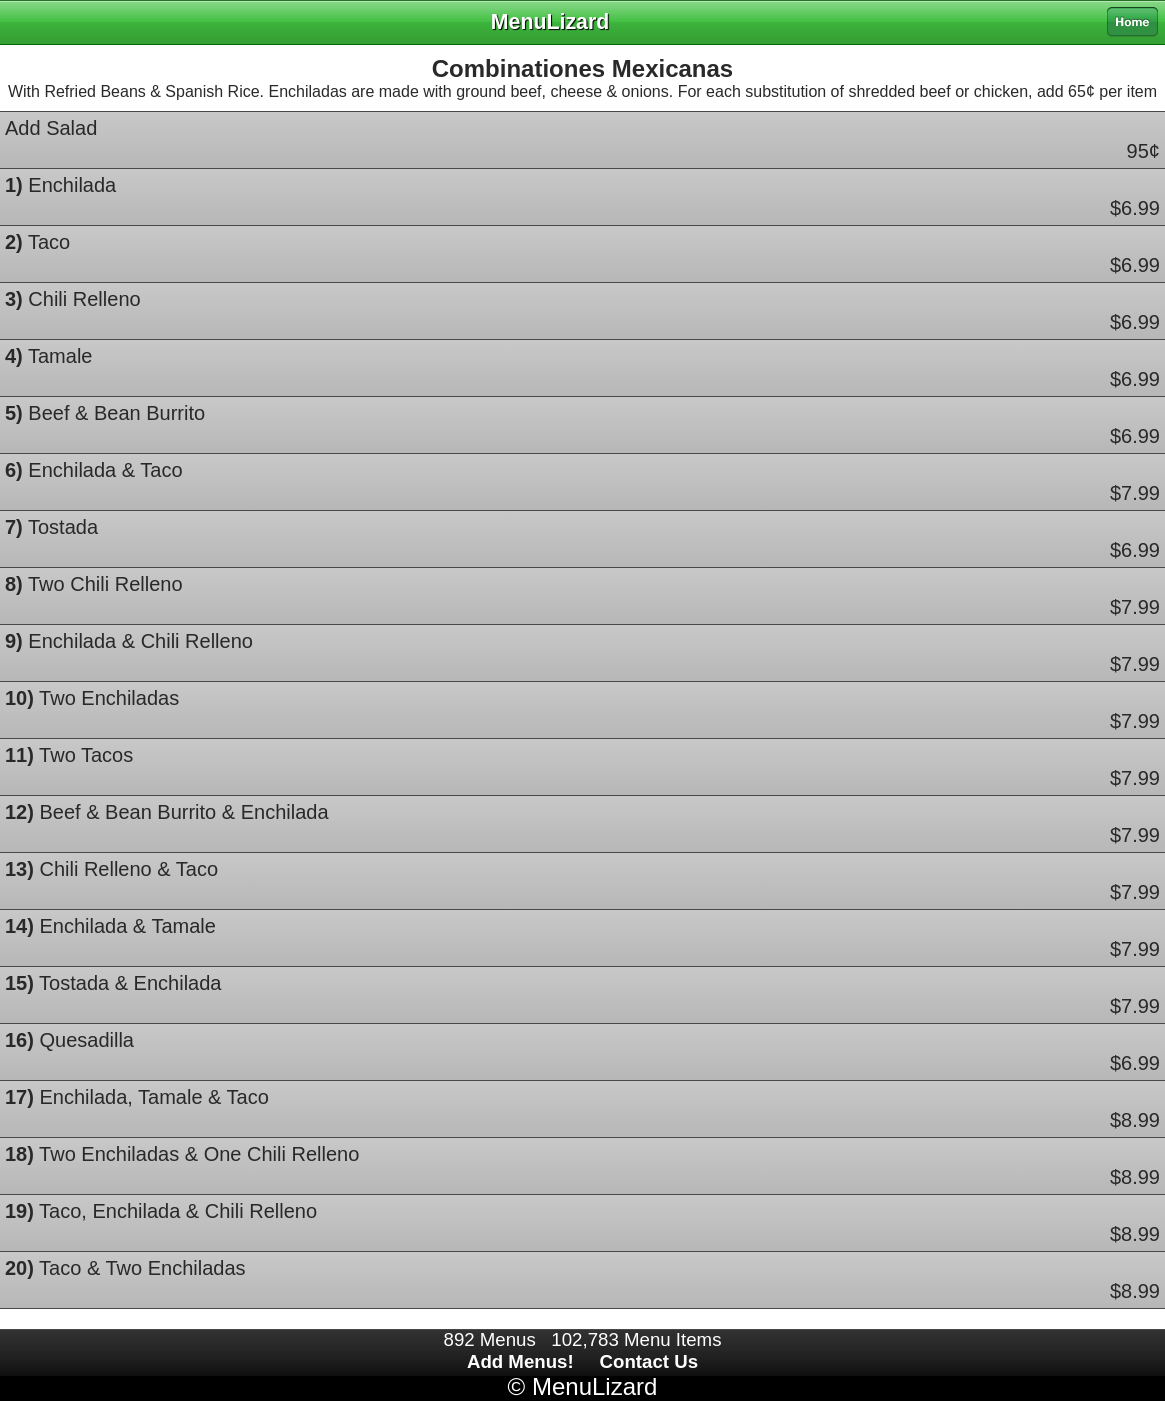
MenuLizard (594, 1386)
